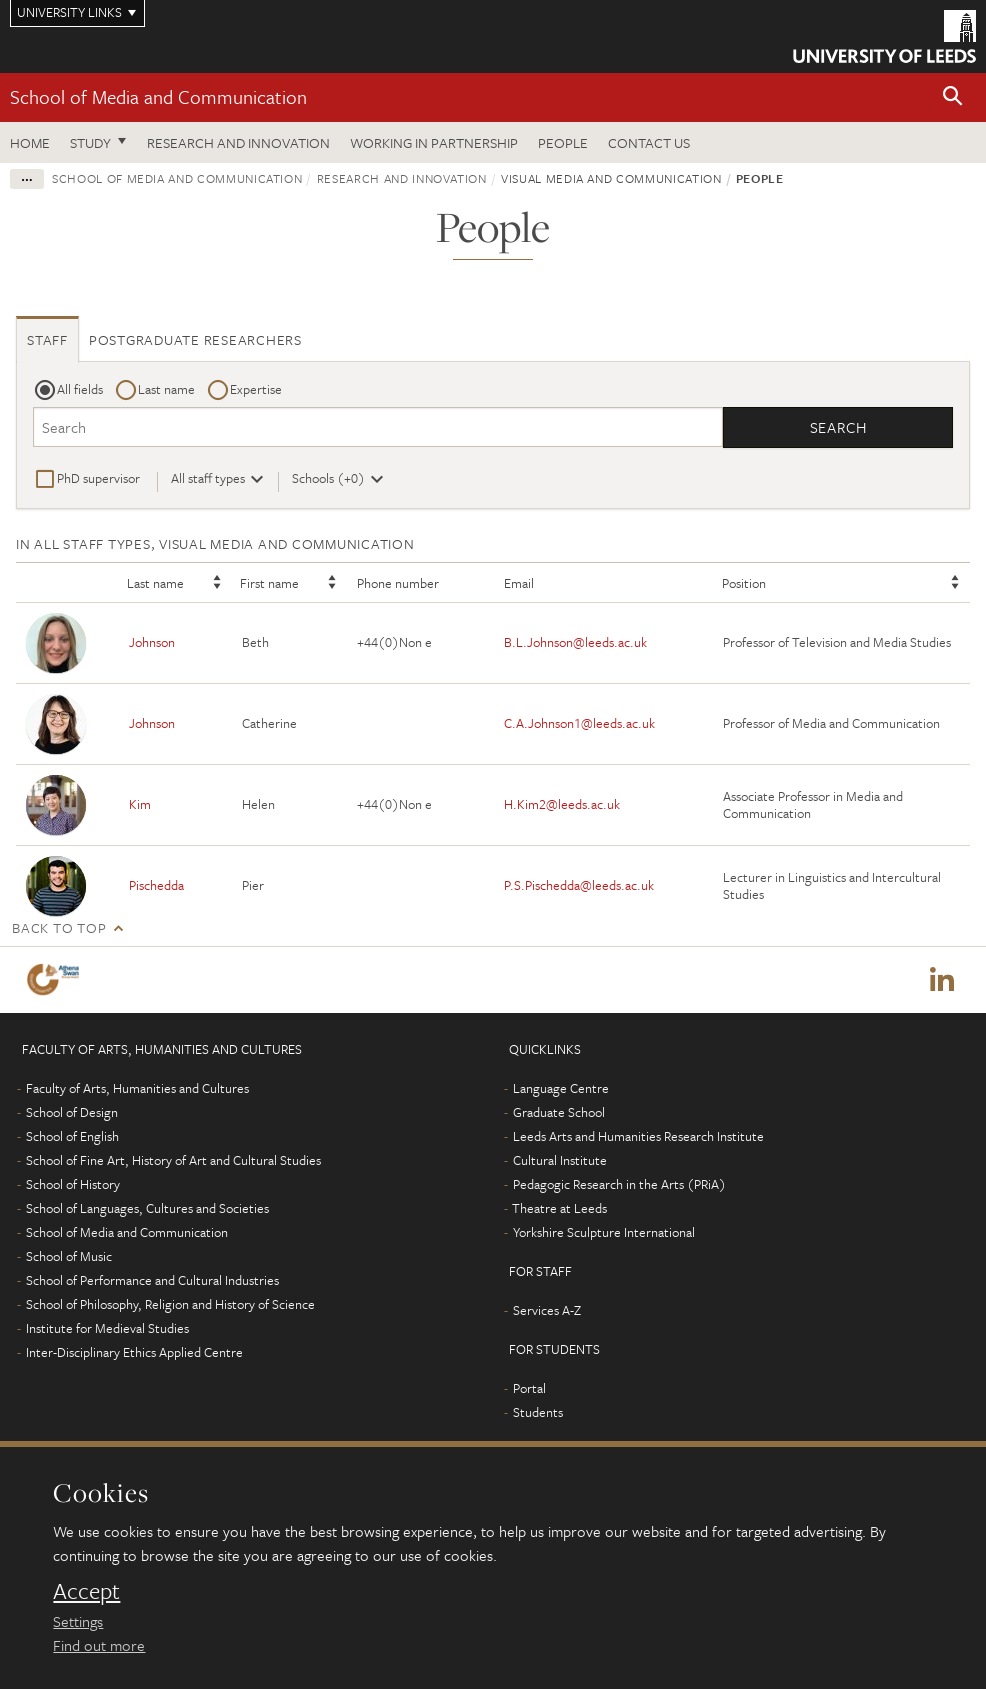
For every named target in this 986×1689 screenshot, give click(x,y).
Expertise (256, 389)
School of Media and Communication (158, 96)
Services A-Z (547, 1310)
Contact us (649, 142)
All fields (80, 389)
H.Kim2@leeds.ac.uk (562, 804)
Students (538, 1412)
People (563, 142)
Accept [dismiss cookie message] (86, 1591)
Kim (140, 804)
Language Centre (561, 1088)
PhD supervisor (98, 478)
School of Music (69, 1256)
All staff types (208, 478)
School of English (72, 1136)
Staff (47, 339)
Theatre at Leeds (559, 1208)
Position (744, 583)
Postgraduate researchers (195, 339)
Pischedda (156, 885)
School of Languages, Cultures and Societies (147, 1208)
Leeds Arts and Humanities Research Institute (638, 1136)
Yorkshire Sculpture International (604, 1232)
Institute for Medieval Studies (107, 1328)
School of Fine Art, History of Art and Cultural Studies (173, 1160)
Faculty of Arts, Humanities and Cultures (137, 1088)
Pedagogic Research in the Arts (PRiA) (619, 1184)
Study (90, 142)
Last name (166, 389)
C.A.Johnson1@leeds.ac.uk (579, 723)
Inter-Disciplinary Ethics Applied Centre (134, 1352)
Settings (78, 1621)
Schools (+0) (328, 478)
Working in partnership (434, 142)
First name (269, 583)
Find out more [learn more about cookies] (99, 1645)
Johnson (152, 642)
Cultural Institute (560, 1160)
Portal (529, 1388)
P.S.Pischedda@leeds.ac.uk (579, 885)
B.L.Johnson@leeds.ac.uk (575, 642)
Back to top (59, 927)
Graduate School (559, 1112)
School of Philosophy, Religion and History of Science (170, 1304)
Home (30, 142)
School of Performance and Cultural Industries (152, 1280)
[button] (953, 97)
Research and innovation (238, 142)
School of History (73, 1184)
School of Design (72, 1112)
